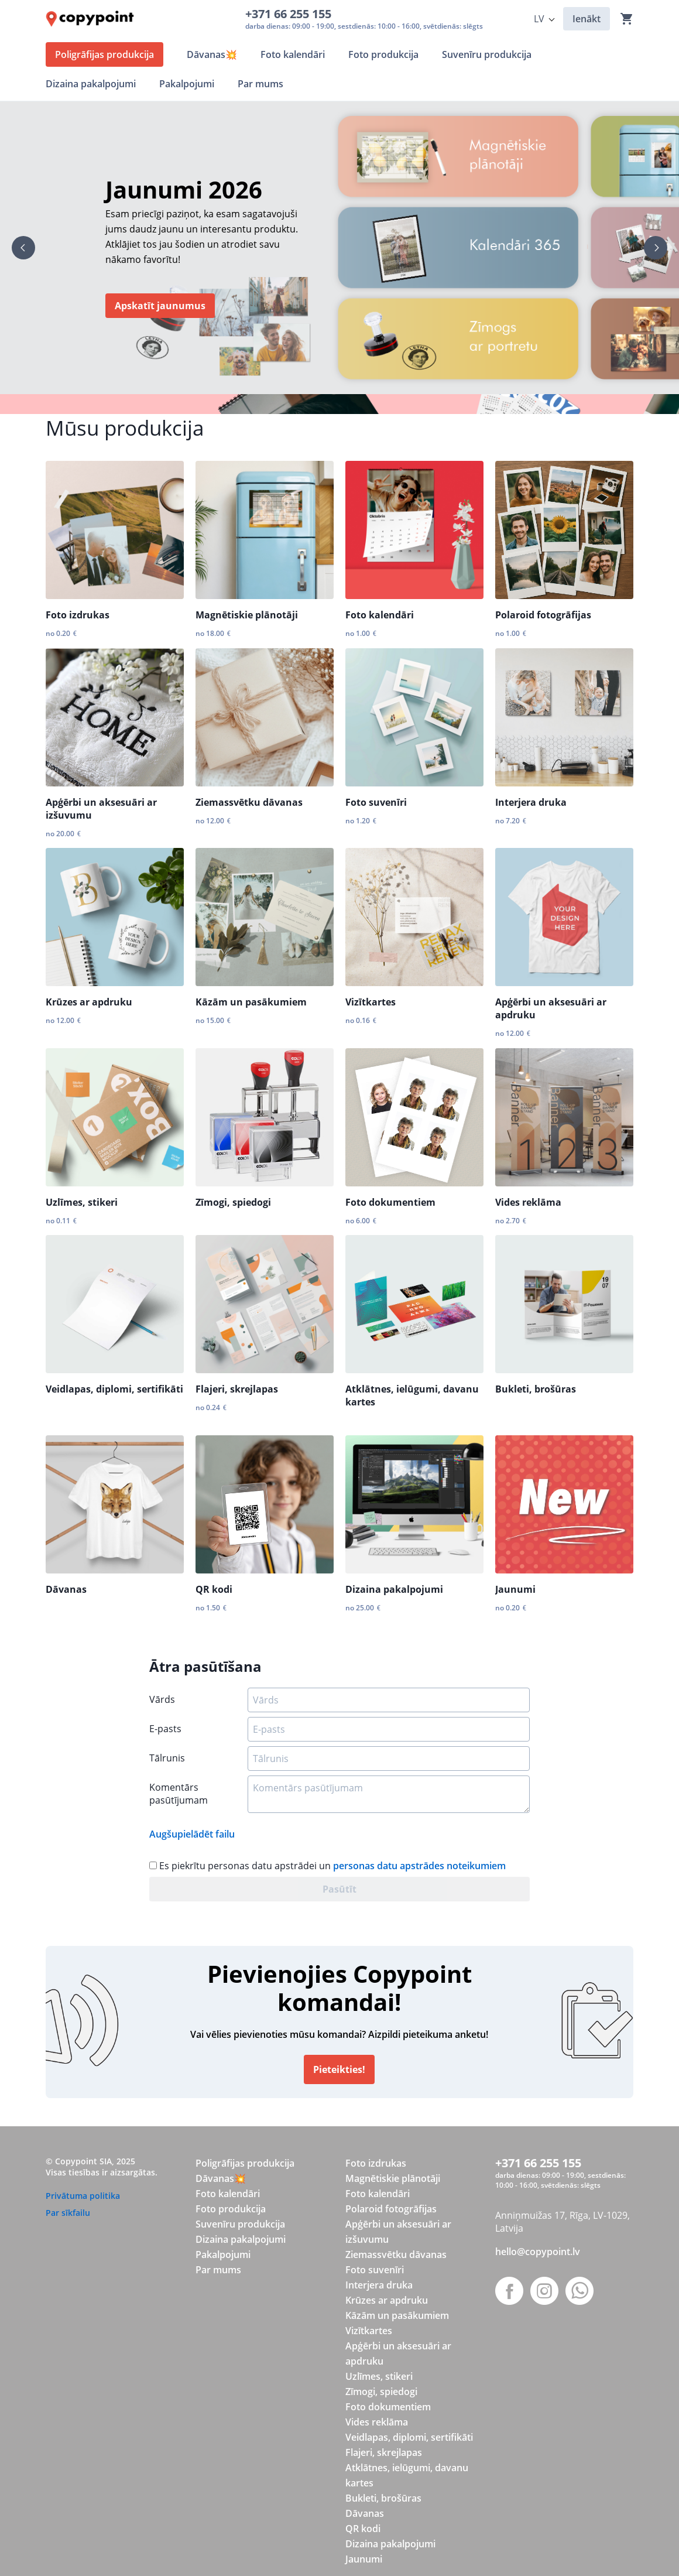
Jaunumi (515, 1589)
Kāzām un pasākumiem (251, 1001)
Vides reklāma (528, 1202)
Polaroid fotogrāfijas (543, 614)
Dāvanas (66, 1589)
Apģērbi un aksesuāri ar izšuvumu (101, 809)
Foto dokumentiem (390, 1202)
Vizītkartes (370, 1001)
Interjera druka (531, 802)
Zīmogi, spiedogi (233, 1202)
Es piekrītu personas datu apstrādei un (327, 1865)
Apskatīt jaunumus (160, 305)
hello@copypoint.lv (537, 2251)
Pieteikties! (339, 2069)
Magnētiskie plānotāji (247, 614)
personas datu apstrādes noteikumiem (419, 1865)
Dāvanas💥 (221, 2178)
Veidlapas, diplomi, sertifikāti (114, 1389)
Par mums (218, 2269)
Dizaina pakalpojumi (394, 1589)
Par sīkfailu (68, 2212)
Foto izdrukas (77, 614)
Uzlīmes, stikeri (82, 1202)
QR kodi (214, 1589)
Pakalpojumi (223, 2254)
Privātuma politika (83, 2195)
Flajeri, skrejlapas (237, 1389)
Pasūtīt (339, 1889)
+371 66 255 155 (291, 14)
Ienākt (586, 18)
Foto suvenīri (376, 802)
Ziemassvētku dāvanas (249, 802)
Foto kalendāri (379, 614)
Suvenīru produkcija (240, 2224)
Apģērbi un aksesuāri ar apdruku (550, 1008)
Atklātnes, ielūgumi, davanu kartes (412, 1395)
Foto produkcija (231, 2208)
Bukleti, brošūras (535, 1389)
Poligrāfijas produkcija (245, 2163)
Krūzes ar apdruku (89, 1001)
